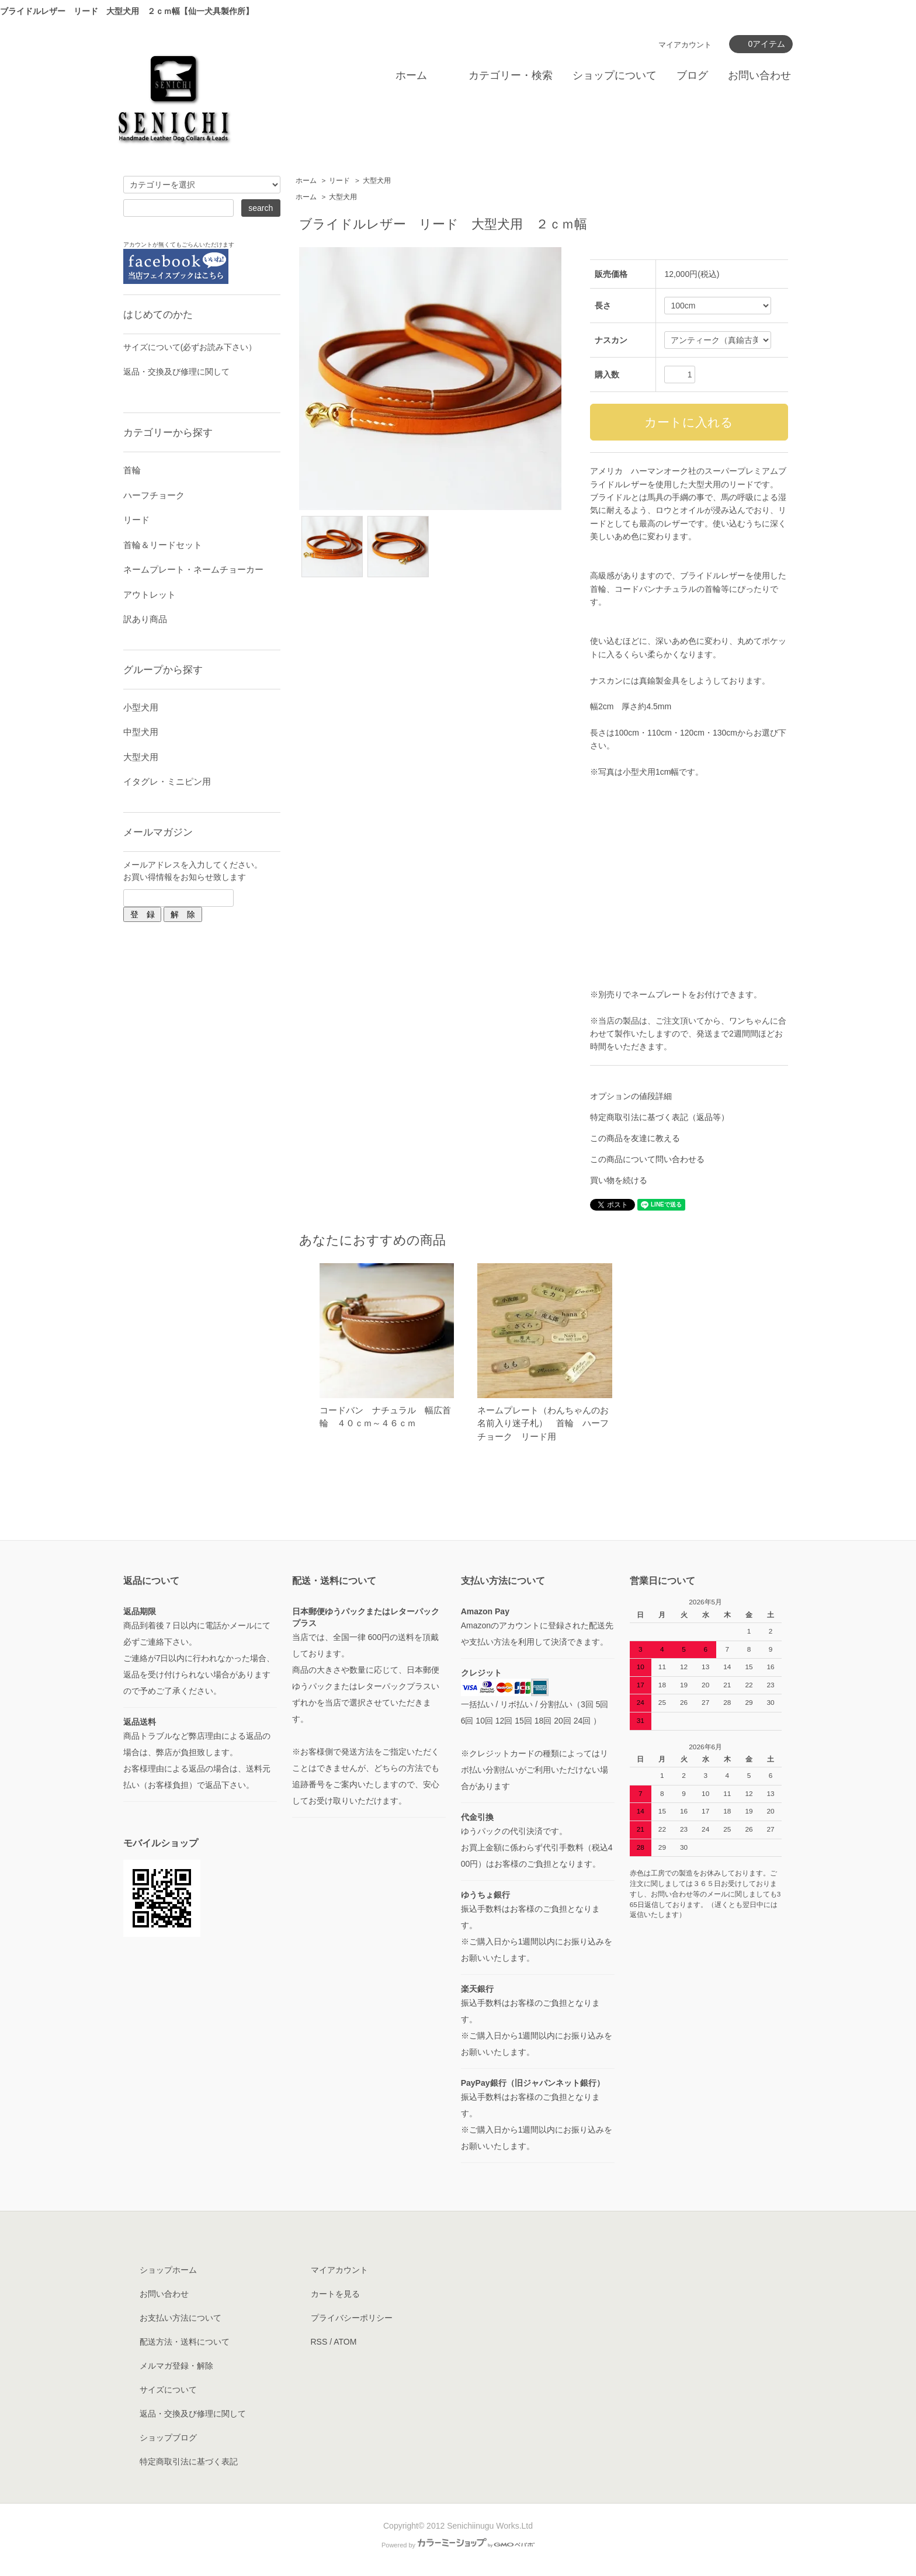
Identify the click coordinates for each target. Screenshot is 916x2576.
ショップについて (614, 75)
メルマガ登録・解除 (176, 2365)
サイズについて (168, 2389)
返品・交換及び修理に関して (176, 371)
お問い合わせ (759, 75)
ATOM (345, 2341)
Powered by (458, 2545)
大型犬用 (377, 180)
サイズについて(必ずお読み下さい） (190, 347)
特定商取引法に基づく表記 (189, 2461)
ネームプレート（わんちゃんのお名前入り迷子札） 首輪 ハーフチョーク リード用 (543, 1423)
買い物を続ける (618, 1180)
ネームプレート (659, 994)
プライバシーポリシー (352, 2317)
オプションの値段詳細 (631, 1096)
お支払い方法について (180, 2317)
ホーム (411, 75)
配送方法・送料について (185, 2341)
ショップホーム (168, 2270)
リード (339, 180)
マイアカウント (685, 44)
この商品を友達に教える (635, 1138)
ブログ (692, 75)
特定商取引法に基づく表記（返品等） (659, 1117)
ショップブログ (168, 2437)
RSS (319, 2341)
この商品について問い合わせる (647, 1159)
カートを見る (335, 2293)
